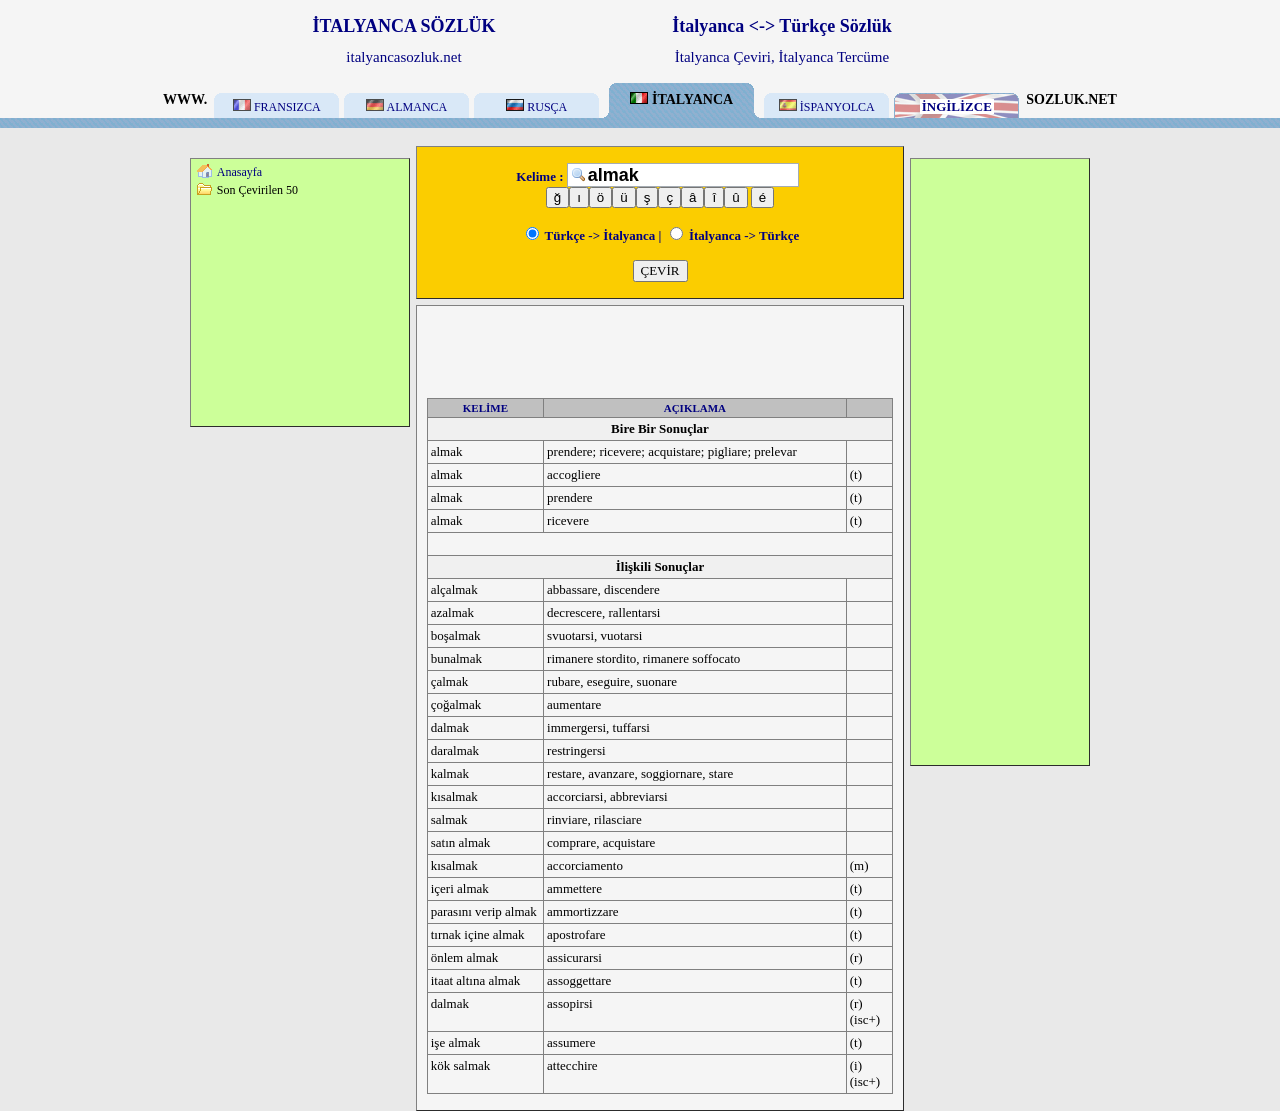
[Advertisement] (300, 311)
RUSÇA (536, 107)
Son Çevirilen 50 (257, 190)
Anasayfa (239, 172)
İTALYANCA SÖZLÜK (404, 26)
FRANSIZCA (277, 107)
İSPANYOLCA (827, 107)
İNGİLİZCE (957, 106)
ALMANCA (406, 107)
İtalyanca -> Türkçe (735, 235)
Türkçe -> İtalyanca (591, 235)
